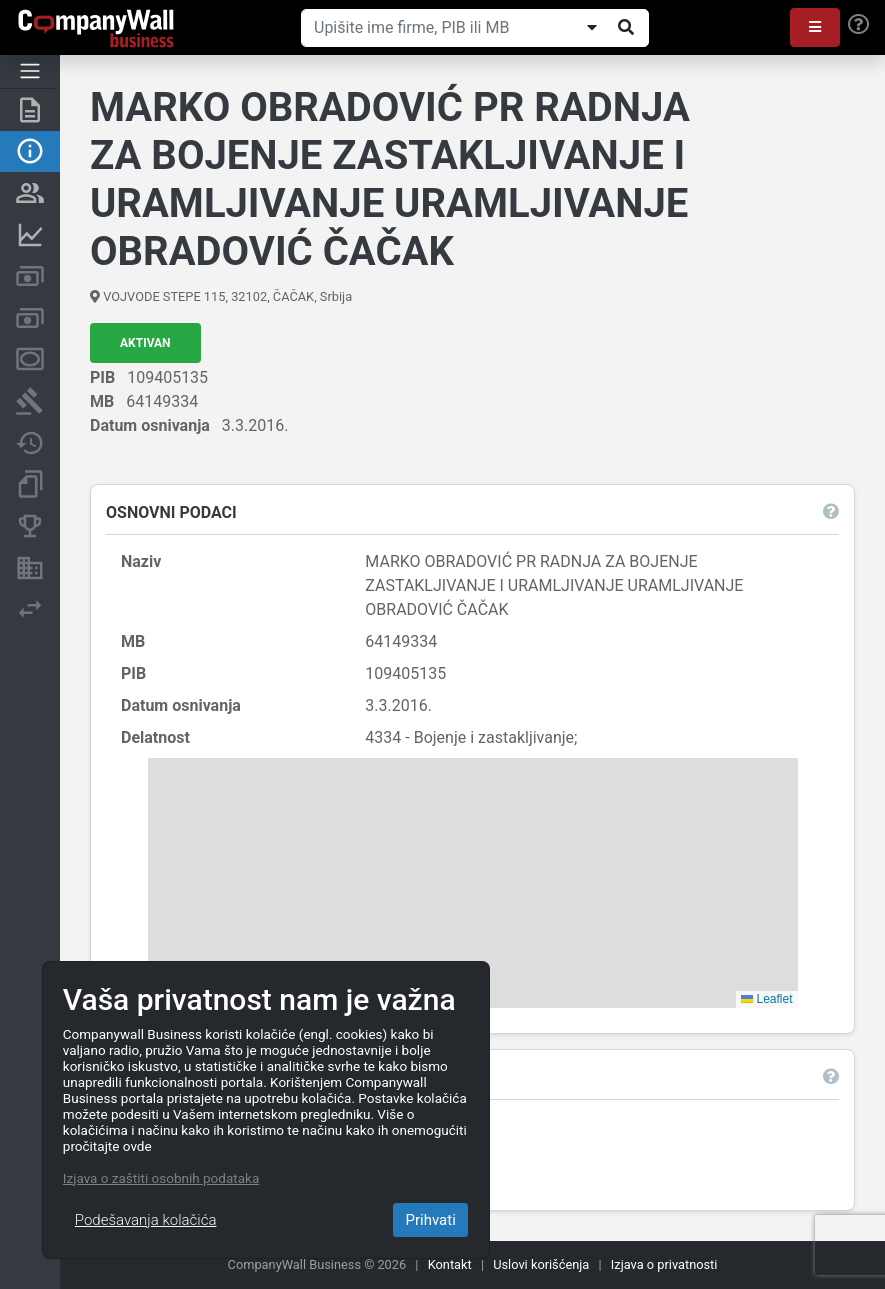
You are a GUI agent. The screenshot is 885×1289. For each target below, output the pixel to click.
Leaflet (766, 999)
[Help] (858, 25)
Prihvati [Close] (430, 1220)
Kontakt (450, 1264)
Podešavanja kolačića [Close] (146, 1220)
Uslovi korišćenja (541, 1264)
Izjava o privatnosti (664, 1264)
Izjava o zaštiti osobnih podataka (161, 1178)
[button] (815, 27)
